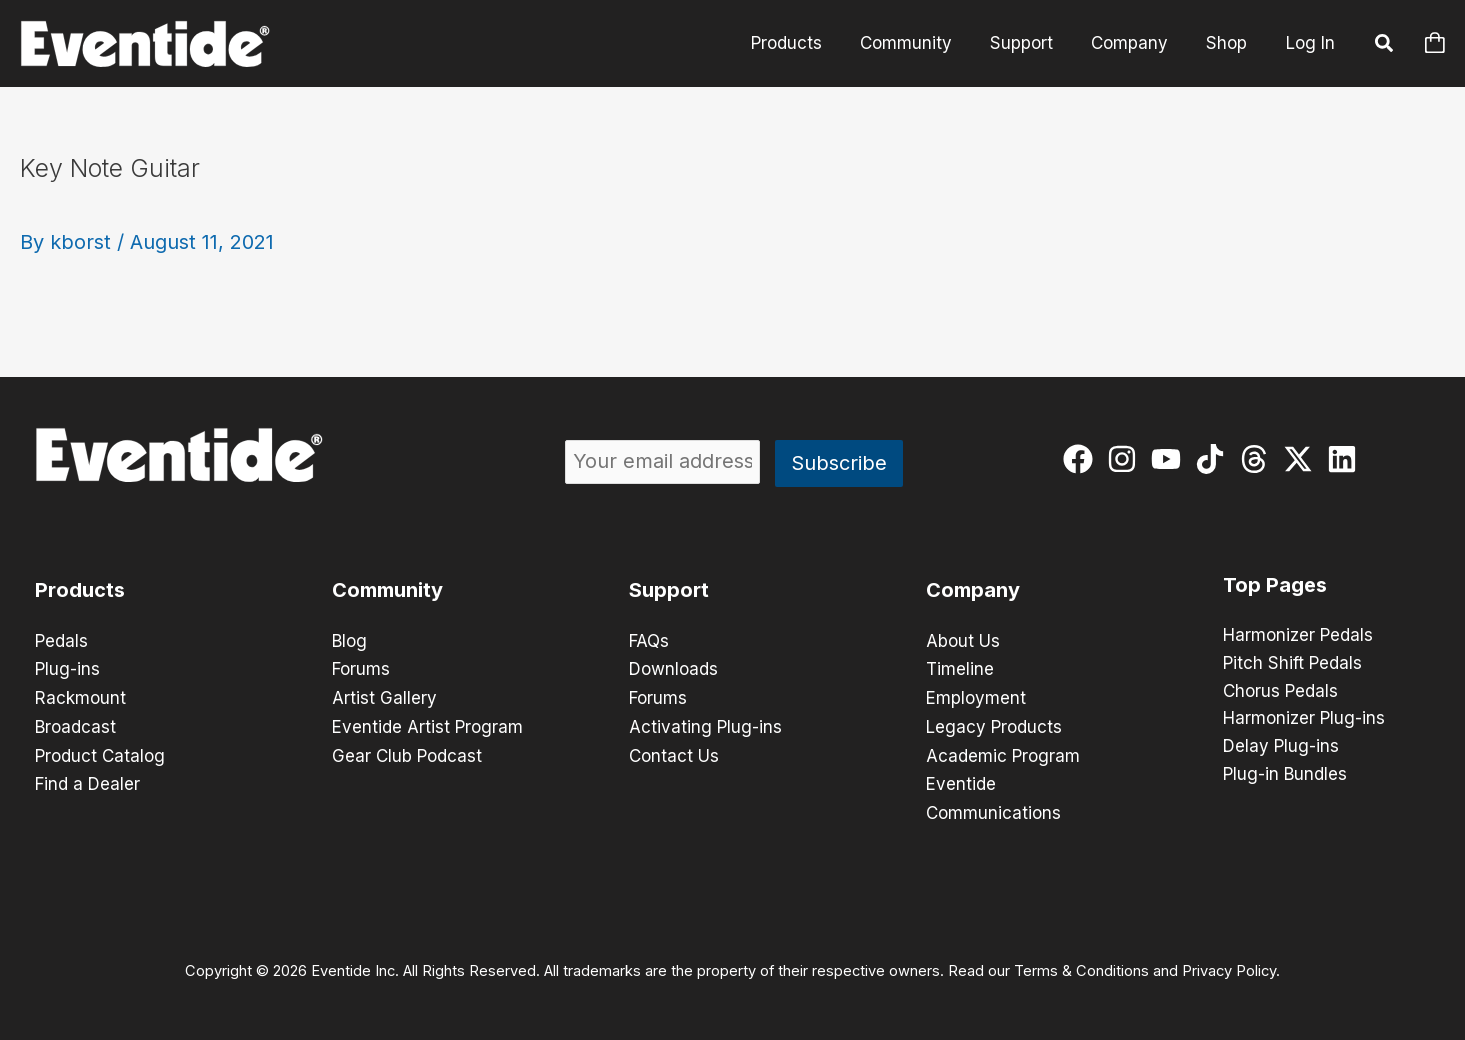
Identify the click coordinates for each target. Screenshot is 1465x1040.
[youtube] (1170, 459)
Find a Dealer (87, 781)
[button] (1385, 46)
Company (1135, 43)
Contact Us (674, 753)
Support (1031, 43)
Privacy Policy (1229, 966)
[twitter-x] (1302, 459)
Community (920, 43)
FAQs (649, 641)
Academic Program (1003, 753)
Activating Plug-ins (705, 725)
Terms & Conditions (1081, 966)
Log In (1310, 43)
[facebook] (1082, 459)
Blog (349, 641)
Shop (1228, 43)
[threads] (1258, 459)
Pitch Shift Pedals (1292, 664)
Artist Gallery (384, 697)
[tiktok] (1214, 459)
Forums (361, 669)
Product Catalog (100, 753)
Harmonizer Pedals (1298, 636)
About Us (963, 641)
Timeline (960, 669)
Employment (976, 697)
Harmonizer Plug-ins (1304, 720)
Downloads (673, 669)
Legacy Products (994, 725)
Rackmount (80, 697)
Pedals (61, 641)
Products (804, 43)
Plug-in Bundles (1285, 776)
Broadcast (75, 725)
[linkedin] (1346, 459)
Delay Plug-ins (1281, 748)
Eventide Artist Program (427, 725)
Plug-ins (67, 669)
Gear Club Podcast (407, 753)
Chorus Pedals (1280, 692)
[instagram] (1126, 459)
